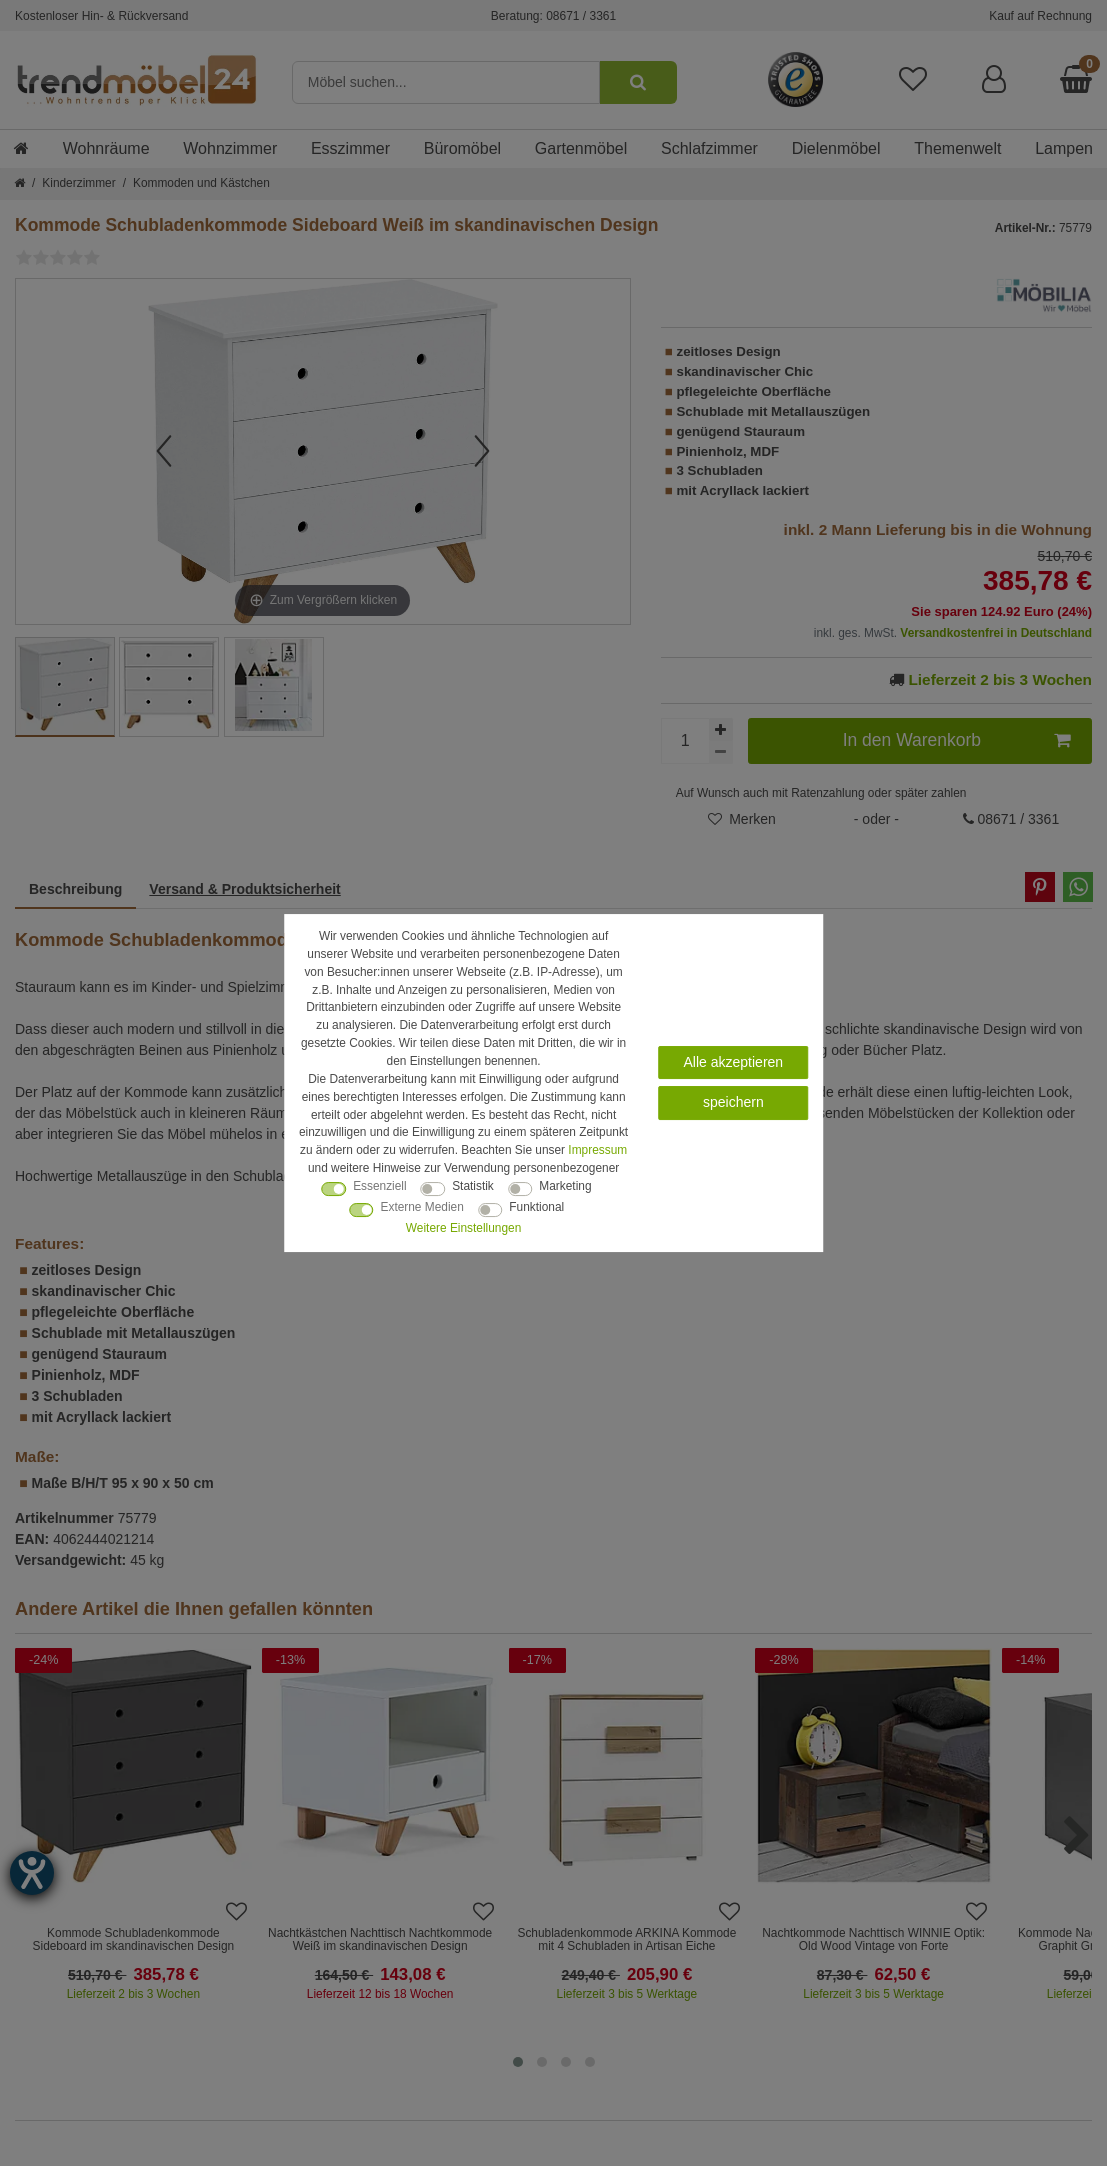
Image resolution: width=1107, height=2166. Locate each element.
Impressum (597, 1150)
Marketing (565, 1186)
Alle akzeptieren (734, 1062)
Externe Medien (422, 1207)
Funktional (536, 1207)
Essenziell (380, 1186)
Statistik (473, 1186)
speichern (733, 1102)
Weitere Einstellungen (463, 1228)
